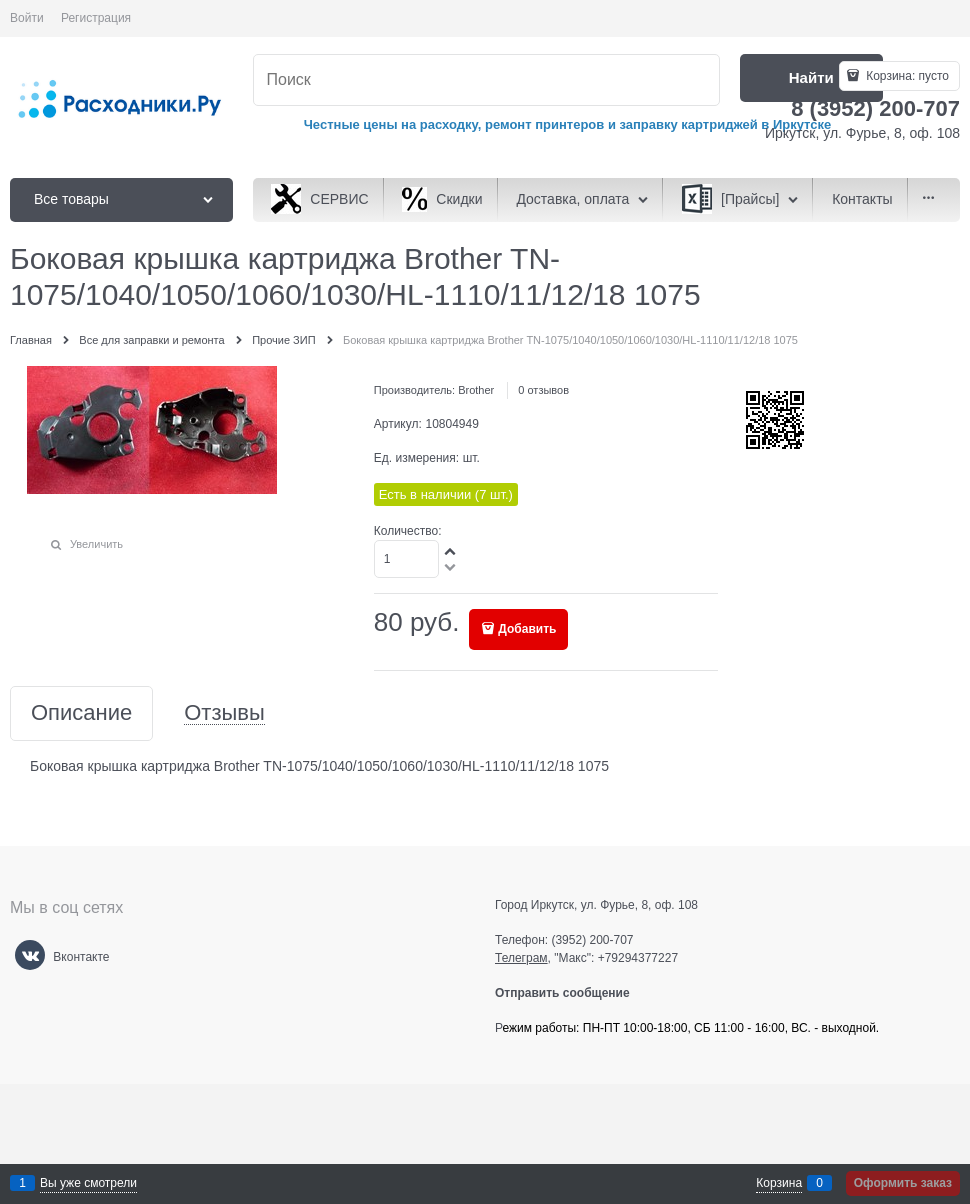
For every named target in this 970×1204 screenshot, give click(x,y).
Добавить (527, 629)
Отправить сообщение (570, 993)
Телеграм (521, 958)
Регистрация (96, 18)
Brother (476, 390)
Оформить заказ (903, 1183)
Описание (81, 713)
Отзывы (224, 713)
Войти (27, 18)
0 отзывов (543, 390)
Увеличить (96, 544)
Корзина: (906, 76)
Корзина (779, 1183)
